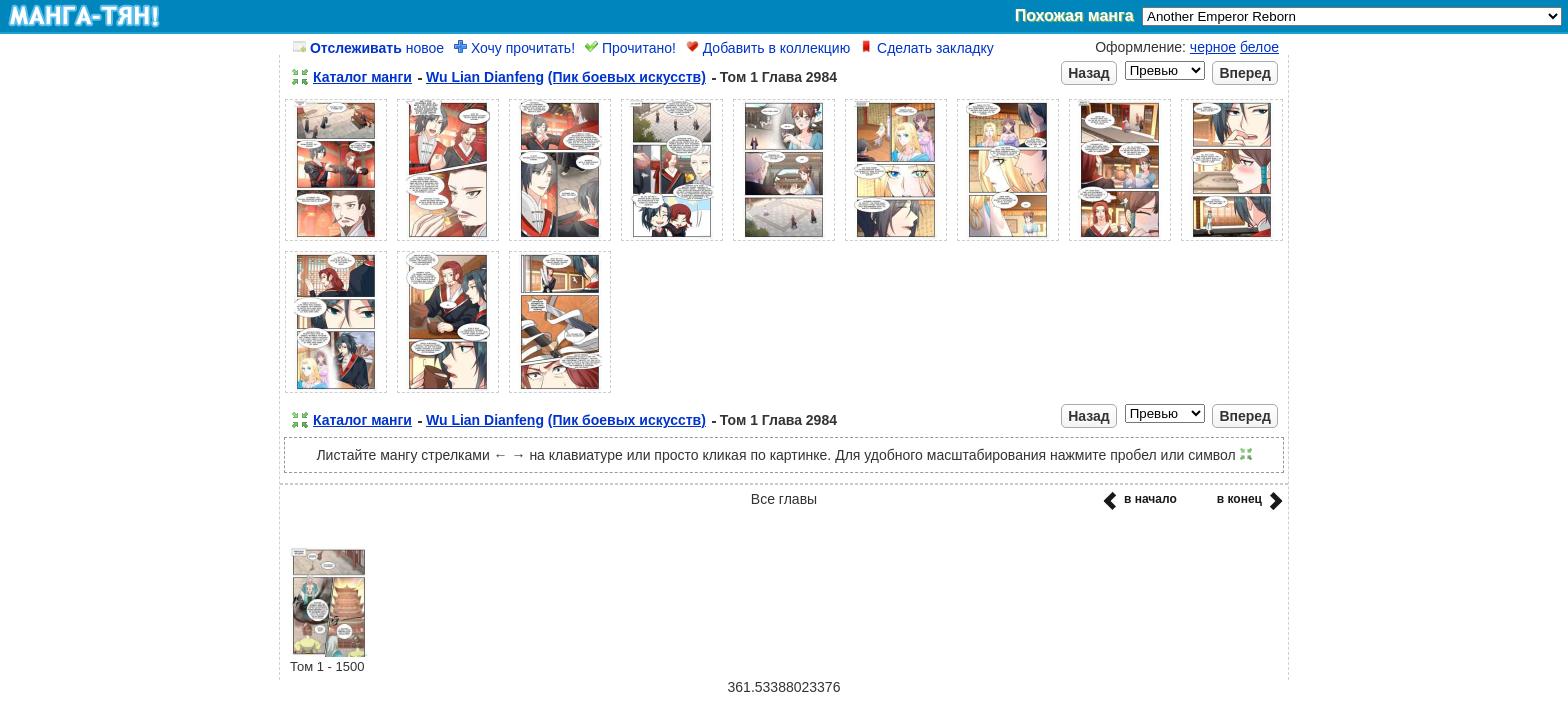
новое (368, 48)
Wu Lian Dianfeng (485, 77)
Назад (1089, 73)
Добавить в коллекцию (768, 48)
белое (1259, 47)
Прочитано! (630, 48)
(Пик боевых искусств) (627, 77)
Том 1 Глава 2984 (778, 77)
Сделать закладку (927, 48)
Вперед (1245, 73)
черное (1213, 47)
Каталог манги (362, 77)
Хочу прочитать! (514, 48)
